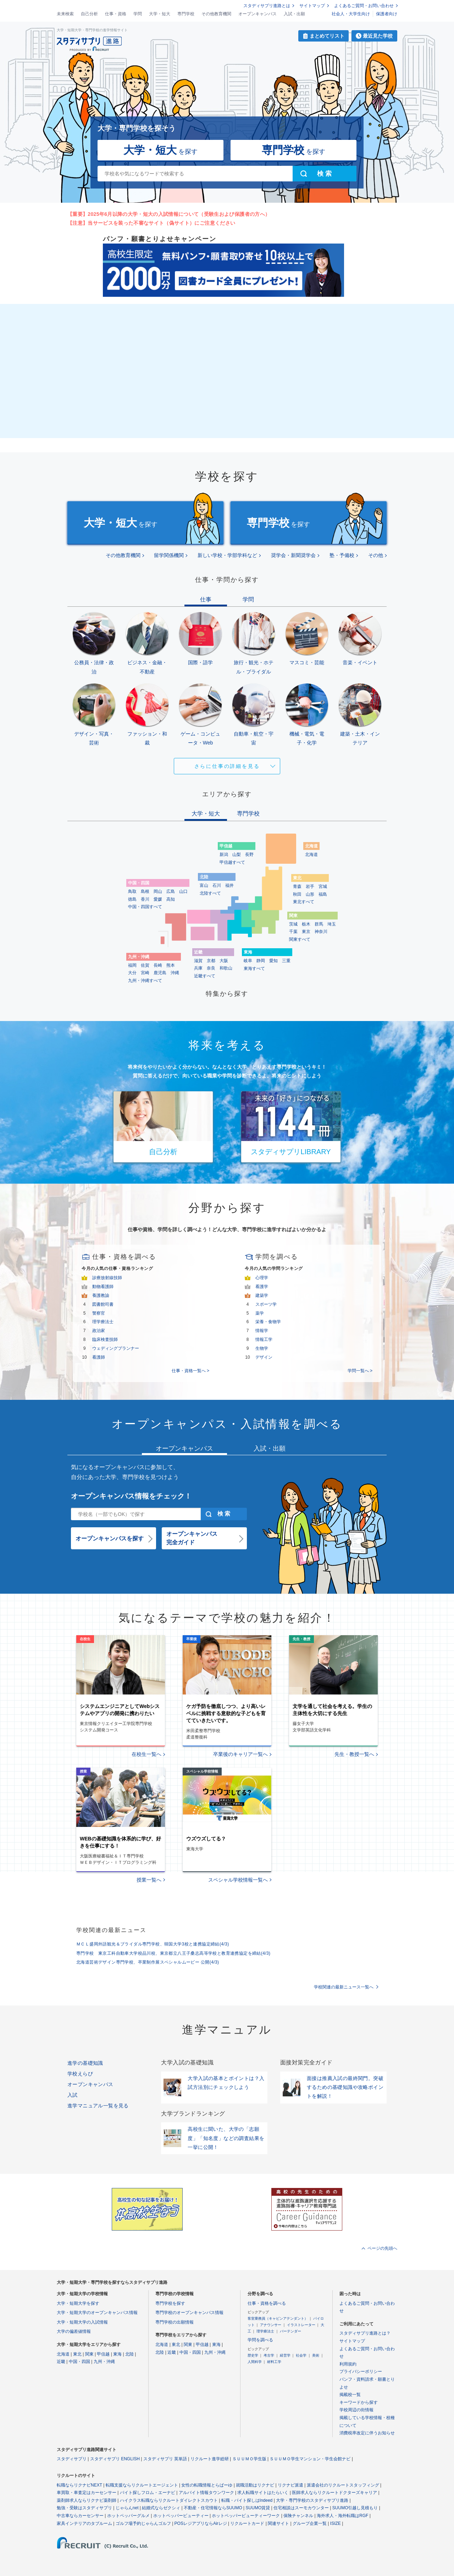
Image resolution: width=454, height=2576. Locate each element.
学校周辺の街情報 (356, 2409)
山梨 (236, 854)
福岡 (132, 965)
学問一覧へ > (360, 1370)
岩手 (310, 886)
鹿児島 (160, 972)
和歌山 (226, 968)
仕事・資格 (115, 13)
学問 (137, 13)
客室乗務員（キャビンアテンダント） (278, 2318)
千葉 (293, 931)
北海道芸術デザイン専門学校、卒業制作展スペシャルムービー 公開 (147, 1962)
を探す (160, 150)
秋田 (297, 894)
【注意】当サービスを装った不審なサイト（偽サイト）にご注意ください (151, 223)
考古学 (269, 2355)
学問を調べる (260, 2339)
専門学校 (185, 13)
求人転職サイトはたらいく (262, 2492)
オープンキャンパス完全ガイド (191, 1538)
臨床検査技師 (105, 1339)
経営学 (285, 2355)
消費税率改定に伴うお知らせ (367, 2432)
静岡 (260, 960)
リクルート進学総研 (209, 2458)
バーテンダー (290, 2331)
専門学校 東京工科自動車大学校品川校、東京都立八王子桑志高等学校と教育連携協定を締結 (173, 1953)
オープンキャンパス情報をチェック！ (131, 1496)
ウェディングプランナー (115, 1348)
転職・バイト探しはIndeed (247, 2500)
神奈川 (321, 931)
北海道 (311, 854)
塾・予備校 (342, 555)
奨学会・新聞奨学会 (293, 555)
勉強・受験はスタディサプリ (84, 2507)
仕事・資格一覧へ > (190, 1370)
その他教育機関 (216, 13)
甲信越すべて (232, 862)
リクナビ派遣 (290, 2485)
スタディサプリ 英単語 (165, 2458)
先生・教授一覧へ (354, 1754)
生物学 (261, 1348)
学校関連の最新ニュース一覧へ (343, 1987)
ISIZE (335, 2523)
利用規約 (347, 2364)
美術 (315, 2355)
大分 (132, 972)
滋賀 (198, 960)
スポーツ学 (266, 1304)
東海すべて (254, 968)
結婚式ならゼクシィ (161, 2507)
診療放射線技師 (107, 1277)
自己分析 (89, 13)
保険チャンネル (298, 2515)
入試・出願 (294, 13)
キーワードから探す (358, 2402)
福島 (323, 894)
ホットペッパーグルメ (128, 2515)
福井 (229, 885)
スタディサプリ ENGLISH (115, 2458)
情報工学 (263, 1339)
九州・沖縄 (104, 2361)
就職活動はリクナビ (255, 2485)
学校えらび (80, 2073)
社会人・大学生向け (351, 13)
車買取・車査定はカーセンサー (86, 2492)
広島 (170, 891)
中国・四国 (79, 2361)
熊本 (170, 965)
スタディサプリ (72, 2458)
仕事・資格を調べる (267, 2303)
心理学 (261, 1277)
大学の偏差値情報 (74, 2331)
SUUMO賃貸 (258, 2507)
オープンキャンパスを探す (110, 1538)
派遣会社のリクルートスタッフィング (343, 2485)
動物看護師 (103, 1286)
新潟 (224, 854)
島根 (145, 891)
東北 (77, 2354)
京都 (211, 960)
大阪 (224, 960)
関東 (89, 2354)
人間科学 (255, 2362)
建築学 (261, 1295)
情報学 (261, 1330)
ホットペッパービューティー (181, 2515)
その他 (375, 555)
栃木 (306, 924)
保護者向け (386, 13)
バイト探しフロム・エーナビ (147, 2492)
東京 (306, 931)
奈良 (211, 968)
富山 (204, 885)
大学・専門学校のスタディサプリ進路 (312, 2500)
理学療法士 (103, 1321)
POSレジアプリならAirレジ (201, 2523)
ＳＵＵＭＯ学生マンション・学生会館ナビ (310, 2458)
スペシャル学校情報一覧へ (238, 1880)
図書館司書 (103, 1304)
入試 (72, 2095)
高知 (170, 899)
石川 (216, 885)
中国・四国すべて (145, 906)
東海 (117, 2354)
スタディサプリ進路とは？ (365, 2333)
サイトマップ (312, 6)
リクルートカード (247, 2523)
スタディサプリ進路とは (266, 6)
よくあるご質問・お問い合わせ (364, 6)
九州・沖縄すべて (145, 980)
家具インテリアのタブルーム (84, 2523)
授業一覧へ (149, 1880)
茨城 (293, 924)
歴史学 (253, 2355)
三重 (286, 960)
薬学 (259, 1313)
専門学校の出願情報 (174, 2322)
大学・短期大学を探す (78, 2303)
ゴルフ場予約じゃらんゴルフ (143, 2523)
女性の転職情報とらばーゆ (206, 2485)
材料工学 (274, 2362)
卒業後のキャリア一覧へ (240, 1754)
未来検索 (65, 13)
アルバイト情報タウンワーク (206, 2492)
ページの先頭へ (382, 2248)
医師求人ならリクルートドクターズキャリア (334, 2492)
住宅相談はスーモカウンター (301, 2507)
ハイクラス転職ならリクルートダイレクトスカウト (169, 2500)
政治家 (98, 1330)
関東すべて (299, 939)
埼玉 (331, 924)
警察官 (98, 1313)
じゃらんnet (127, 2507)
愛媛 (158, 899)
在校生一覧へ (146, 1754)
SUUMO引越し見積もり (355, 2507)
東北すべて (303, 901)
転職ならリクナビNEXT (79, 2485)
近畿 (61, 2361)
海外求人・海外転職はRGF (342, 2515)
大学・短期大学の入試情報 (82, 2322)
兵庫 (198, 968)
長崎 (158, 965)
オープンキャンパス (257, 13)
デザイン (263, 1357)
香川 (145, 899)
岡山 (158, 891)
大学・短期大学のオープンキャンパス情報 (97, 2312)
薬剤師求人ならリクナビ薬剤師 (86, 2500)
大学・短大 (159, 13)
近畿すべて (204, 975)
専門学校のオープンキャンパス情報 (189, 2312)
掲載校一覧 (350, 2394)
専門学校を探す (170, 2303)
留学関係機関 (169, 555)
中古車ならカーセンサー (80, 2515)
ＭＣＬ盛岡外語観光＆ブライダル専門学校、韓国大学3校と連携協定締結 (152, 1944)
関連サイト (278, 2523)
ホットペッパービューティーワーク (246, 2515)
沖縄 (175, 972)
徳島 (132, 899)
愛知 (273, 960)
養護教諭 (100, 1295)
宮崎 (145, 972)
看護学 (261, 1286)
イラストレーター (301, 2325)
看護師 (98, 1357)
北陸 (129, 2354)
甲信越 (103, 2354)
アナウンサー (270, 2325)
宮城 (323, 886)
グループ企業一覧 (310, 2523)
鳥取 (132, 891)
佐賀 (145, 965)
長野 (249, 854)
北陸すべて (210, 893)
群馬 (319, 924)
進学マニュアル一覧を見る (98, 2105)
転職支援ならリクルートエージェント (142, 2485)
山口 (183, 891)
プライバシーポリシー (360, 2371)
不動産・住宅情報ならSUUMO (213, 2507)
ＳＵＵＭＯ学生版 (249, 2458)
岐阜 (248, 960)
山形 (310, 894)
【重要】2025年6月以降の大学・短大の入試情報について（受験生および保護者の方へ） (168, 214)
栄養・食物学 (268, 1321)
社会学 (301, 2355)
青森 (297, 886)
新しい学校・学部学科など (227, 555)
